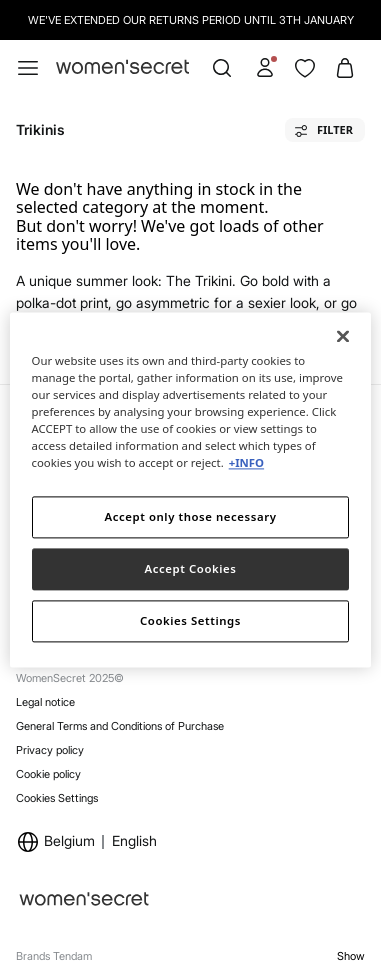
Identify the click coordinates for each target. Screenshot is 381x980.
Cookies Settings (57, 798)
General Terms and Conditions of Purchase (120, 726)
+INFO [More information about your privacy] (246, 463)
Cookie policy (48, 774)
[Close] (343, 336)
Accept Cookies (191, 569)
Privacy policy (50, 750)
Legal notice (45, 702)
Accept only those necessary (191, 517)
